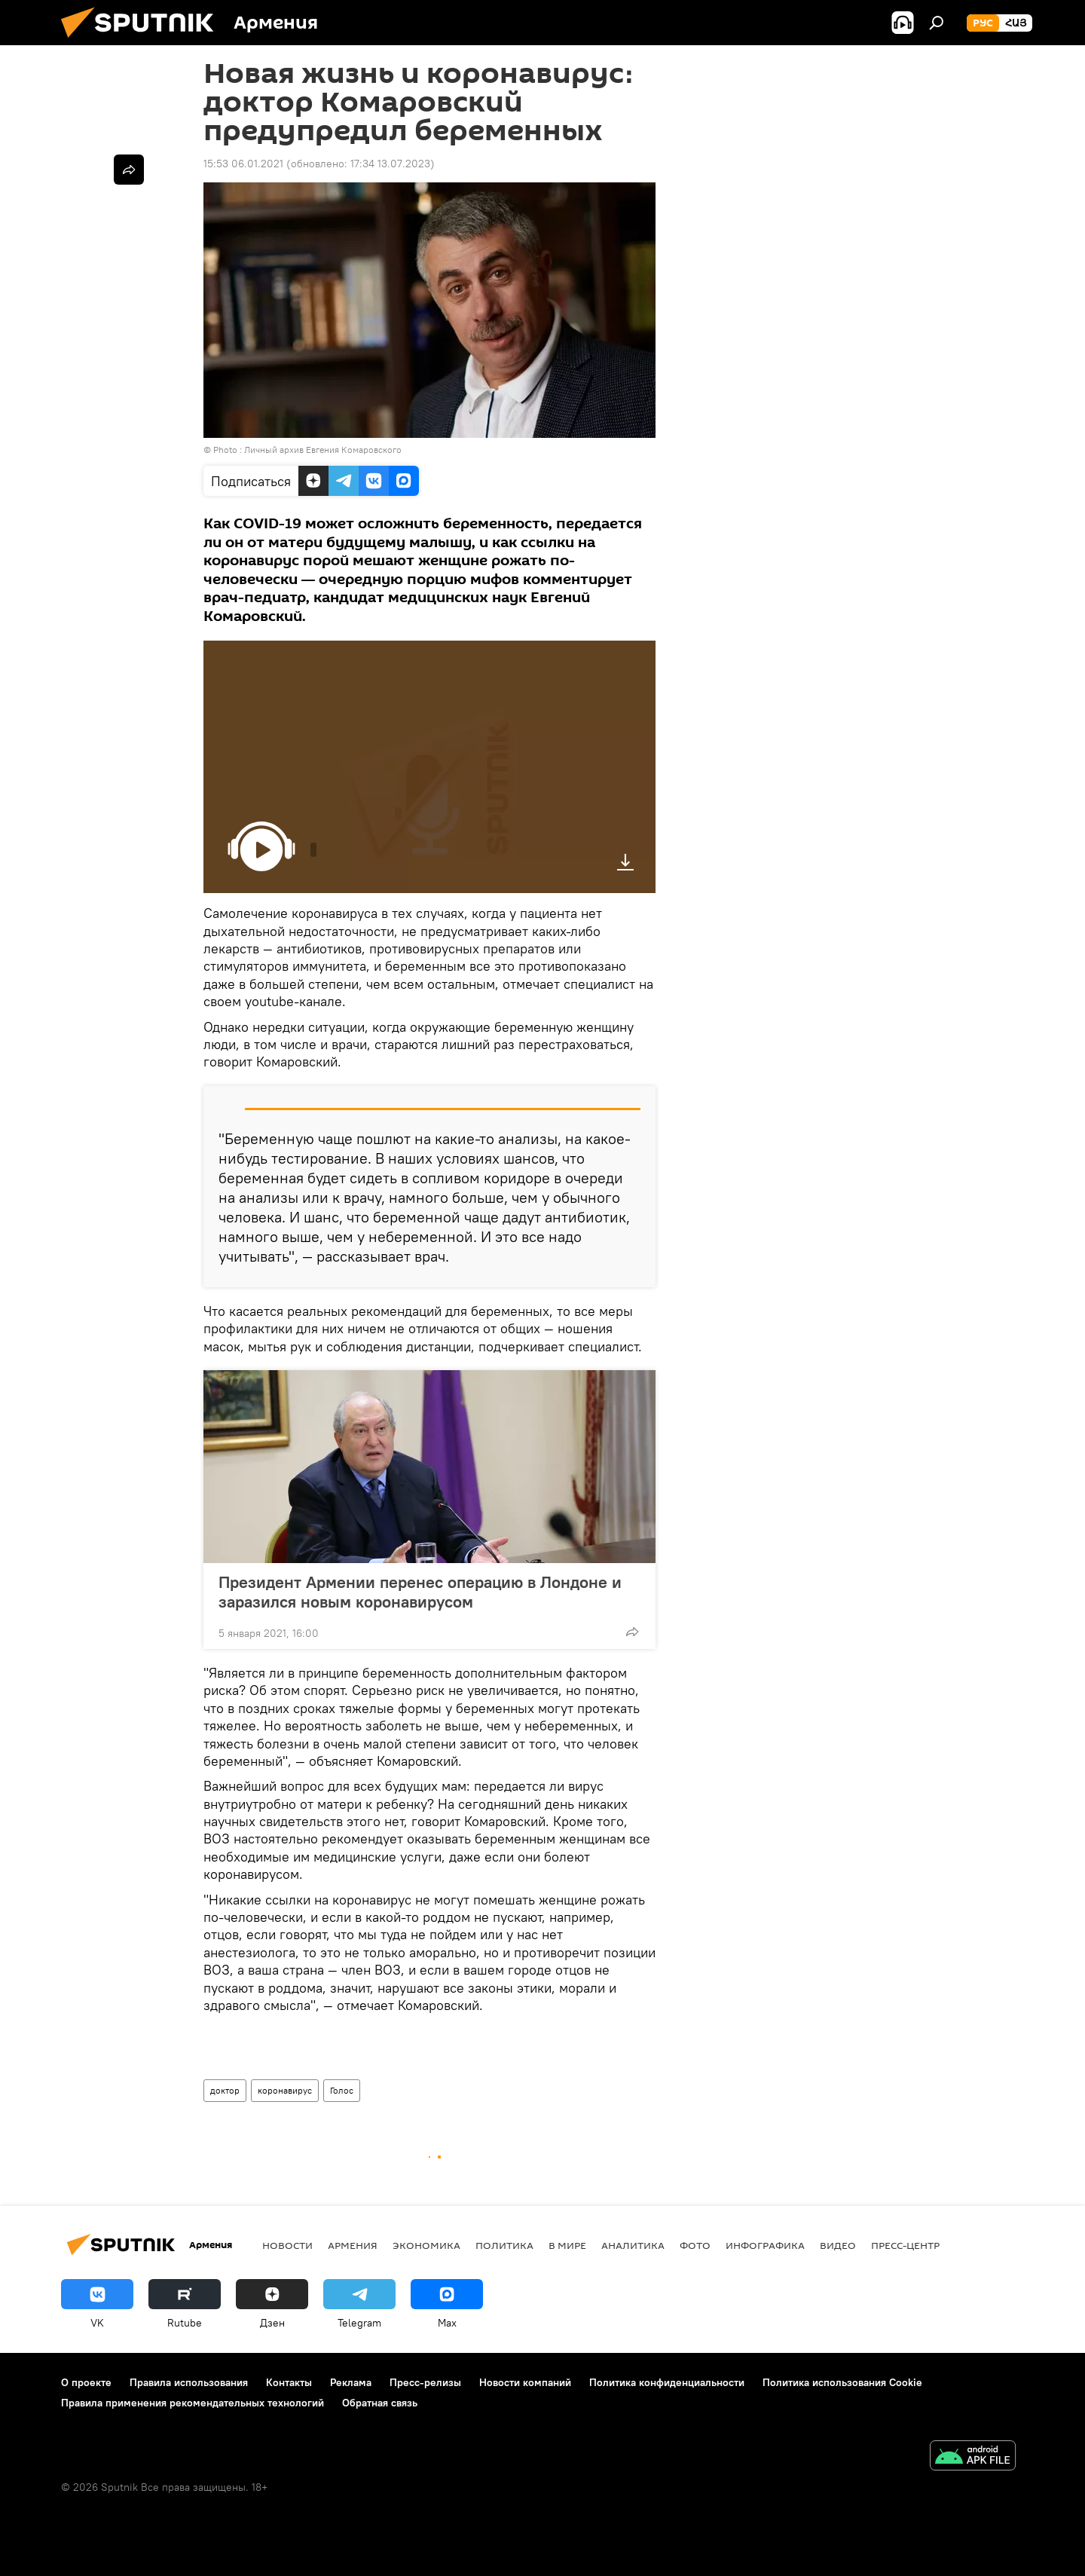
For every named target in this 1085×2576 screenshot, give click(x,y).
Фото (695, 2245)
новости (287, 2245)
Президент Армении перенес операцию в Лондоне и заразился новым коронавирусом (420, 1591)
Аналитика (633, 2245)
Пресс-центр (905, 2245)
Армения (352, 2245)
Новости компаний (525, 2382)
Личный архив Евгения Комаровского (323, 449)
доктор (225, 2090)
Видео (838, 2245)
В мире (567, 2245)
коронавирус (285, 2090)
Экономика (426, 2245)
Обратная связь (379, 2402)
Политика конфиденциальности (666, 2382)
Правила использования (189, 2382)
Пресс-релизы (425, 2382)
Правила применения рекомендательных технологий (192, 2402)
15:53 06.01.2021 (243, 163)
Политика (504, 2245)
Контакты (289, 2382)
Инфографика (765, 2245)
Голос (341, 2090)
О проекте (86, 2382)
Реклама (350, 2382)
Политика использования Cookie (842, 2382)
